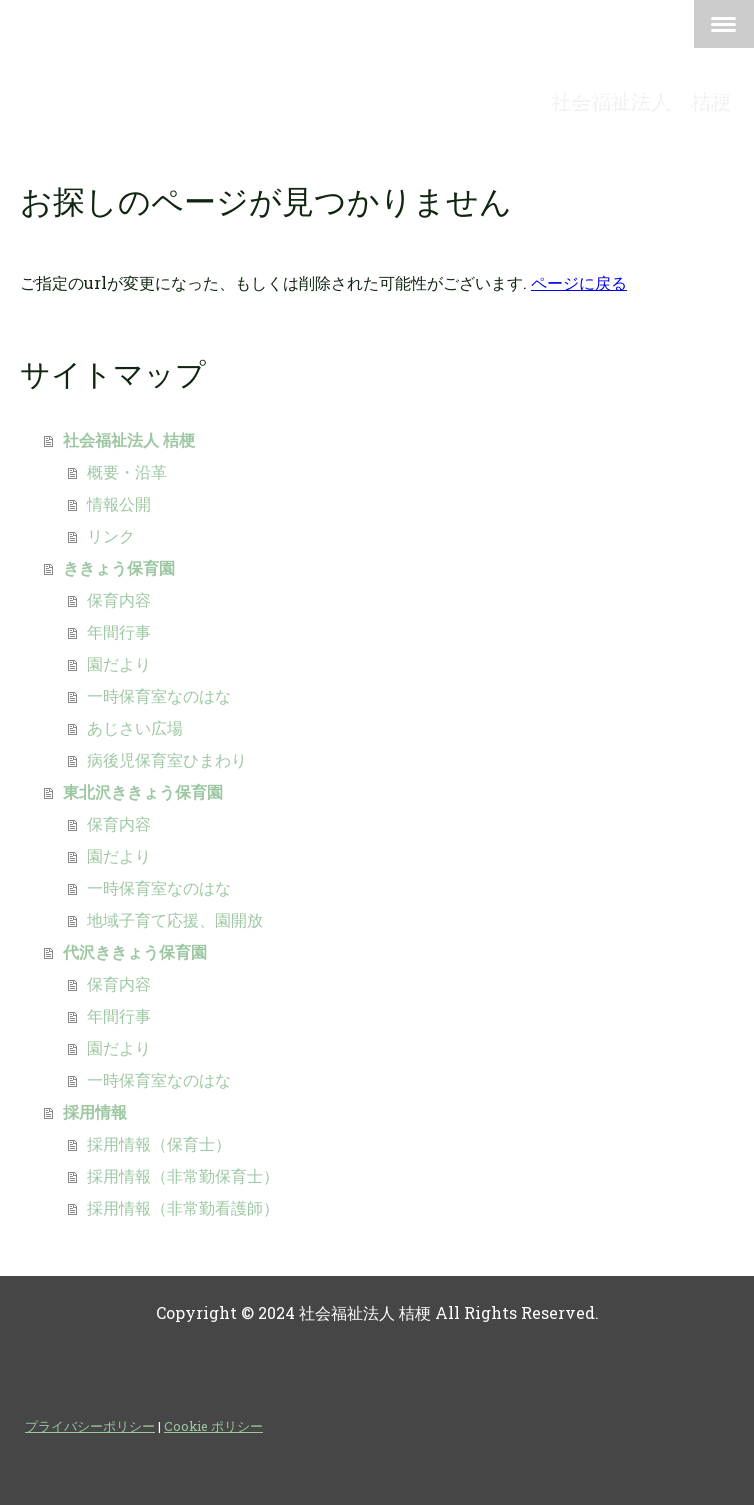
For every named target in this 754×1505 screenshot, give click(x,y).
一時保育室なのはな (159, 695)
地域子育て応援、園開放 (175, 919)
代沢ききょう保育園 (135, 951)
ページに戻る (579, 282)
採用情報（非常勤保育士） (183, 1175)
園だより (119, 663)
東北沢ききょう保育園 (143, 791)
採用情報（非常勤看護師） (183, 1207)
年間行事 (119, 631)
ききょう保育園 (119, 567)
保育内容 (119, 599)
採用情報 (95, 1111)
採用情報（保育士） (159, 1143)
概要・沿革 (127, 471)
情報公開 (119, 503)
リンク (111, 535)
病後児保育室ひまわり (167, 759)
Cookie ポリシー (213, 1426)
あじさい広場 (135, 727)
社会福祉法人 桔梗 (129, 439)
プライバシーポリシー (90, 1426)
